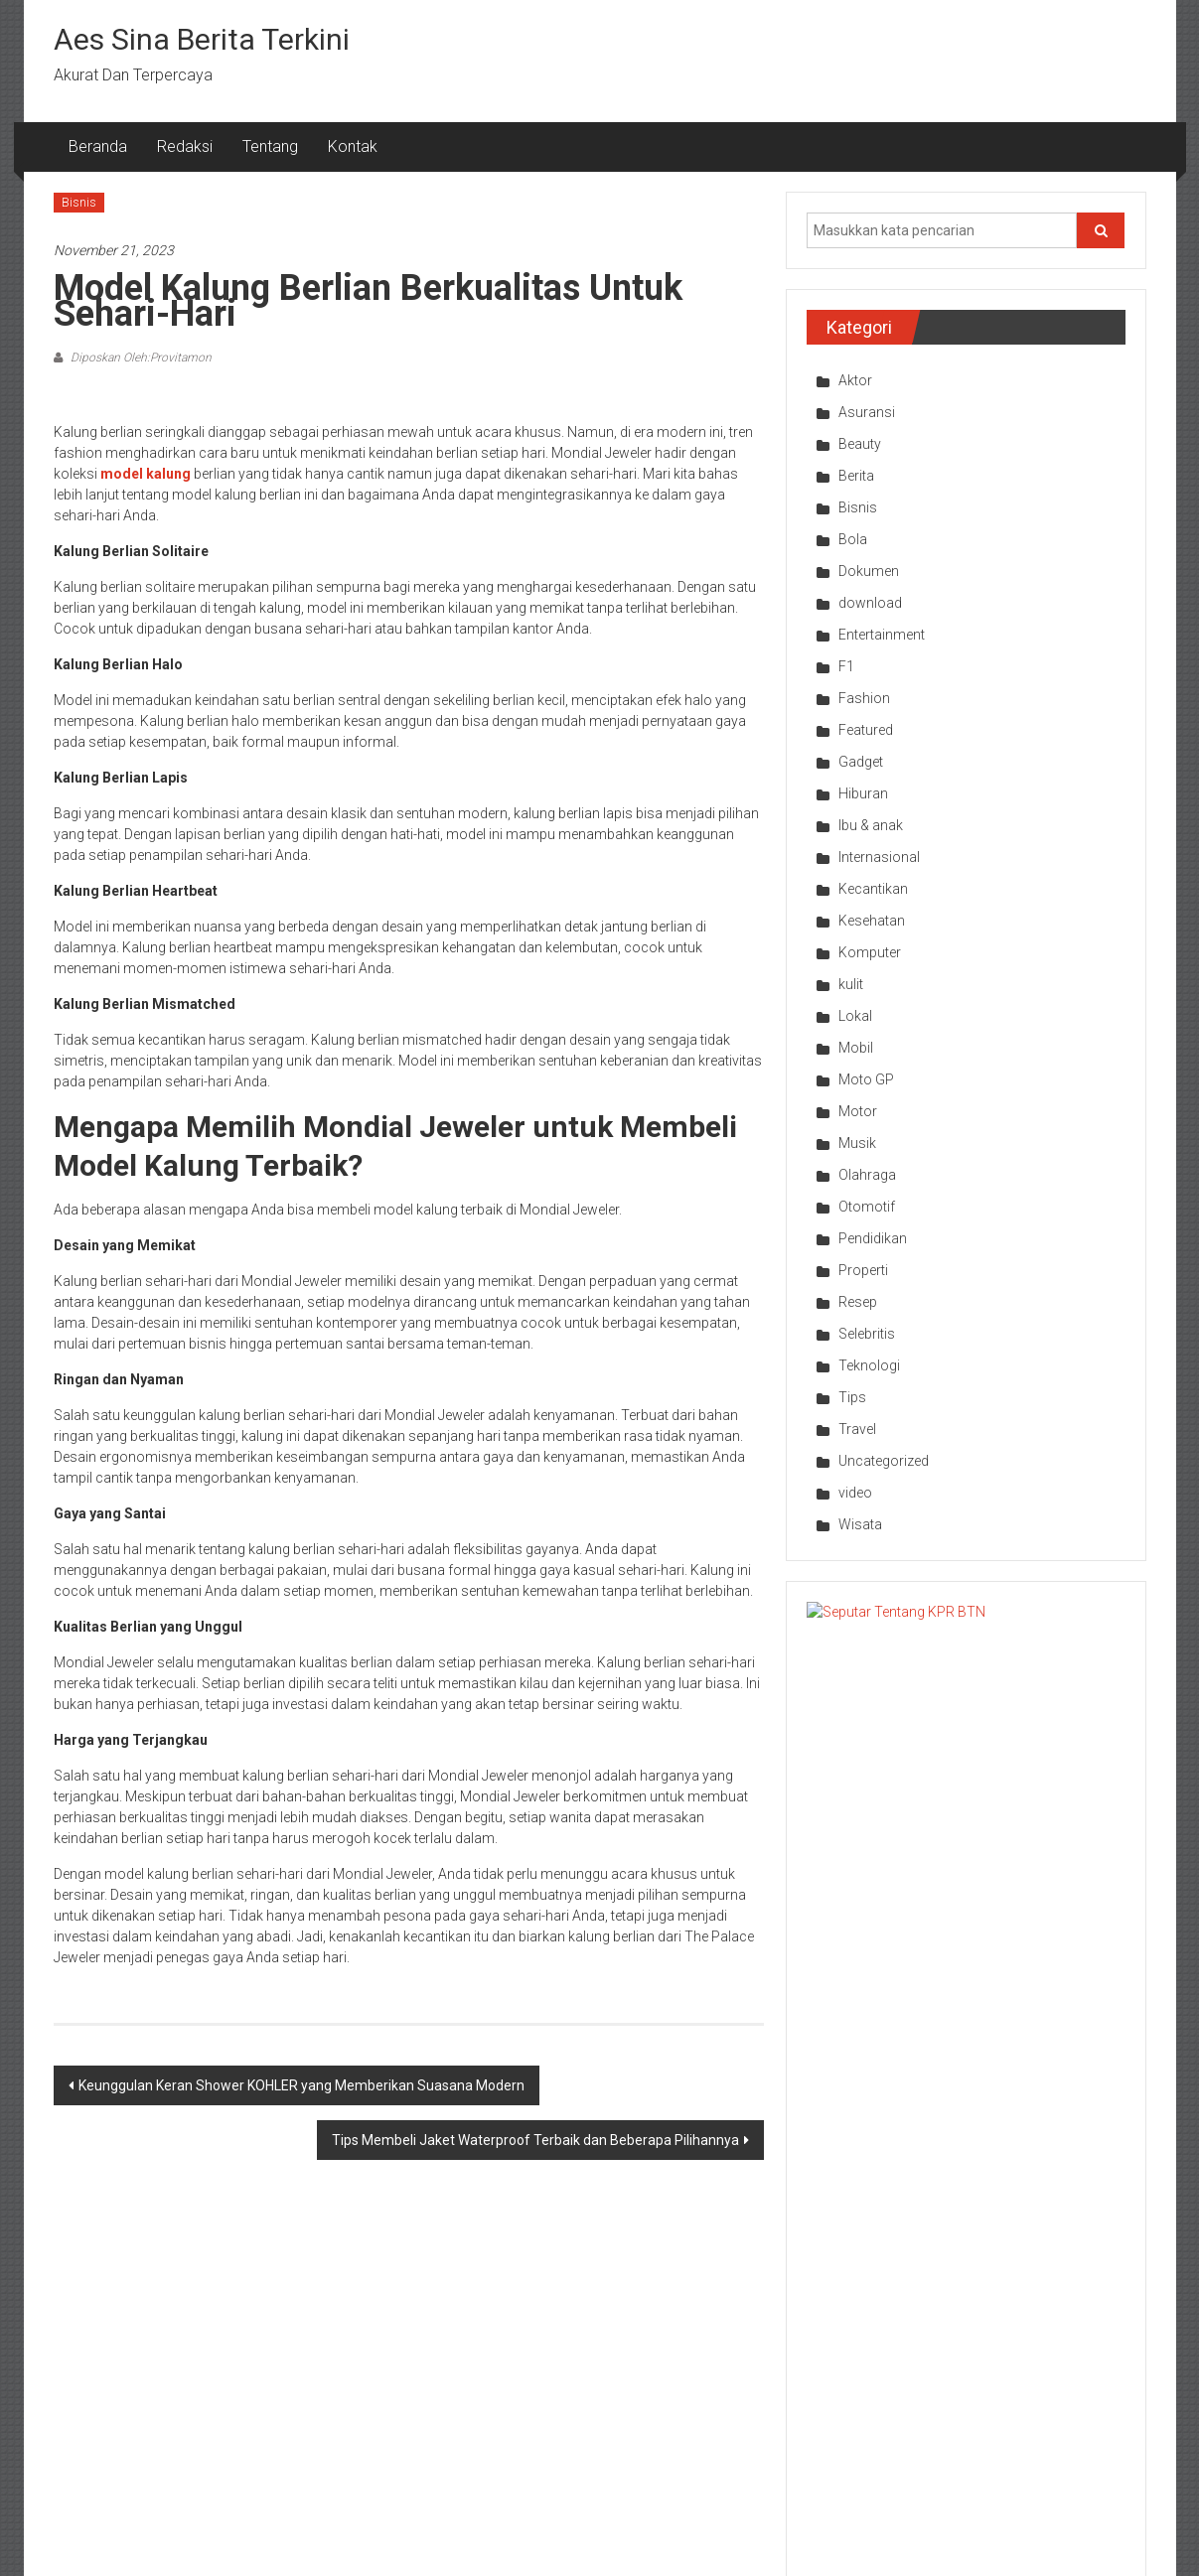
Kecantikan (873, 889)
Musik (857, 1143)
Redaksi (185, 146)
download (870, 603)
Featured (865, 730)
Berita (856, 476)
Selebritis (866, 1334)
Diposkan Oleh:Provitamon (140, 357)
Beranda (98, 146)
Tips (852, 1397)
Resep (857, 1302)
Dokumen (868, 571)
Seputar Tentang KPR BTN (1008, 1622)
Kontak (352, 146)
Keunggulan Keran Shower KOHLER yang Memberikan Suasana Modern (301, 2085)
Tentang (270, 146)
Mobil (855, 1048)
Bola (852, 539)
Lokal (855, 1016)
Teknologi (869, 1365)
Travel (857, 1429)
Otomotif (866, 1207)
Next (1132, 2140)
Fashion (864, 698)
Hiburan (863, 793)
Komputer (869, 952)
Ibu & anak (870, 825)
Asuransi (866, 412)
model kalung (145, 474)
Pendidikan (872, 1238)
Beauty (859, 444)
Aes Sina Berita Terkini (202, 39)
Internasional (879, 857)
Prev (800, 2140)
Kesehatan (871, 921)
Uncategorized (883, 1461)
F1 (846, 666)
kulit (850, 984)
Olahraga (867, 1175)
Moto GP (866, 1079)
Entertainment (881, 635)
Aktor (855, 380)
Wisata (860, 1524)
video (855, 1493)
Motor (857, 1111)
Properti (863, 1270)
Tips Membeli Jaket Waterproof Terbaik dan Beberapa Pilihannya (535, 2140)
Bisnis (79, 203)
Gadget (860, 762)
